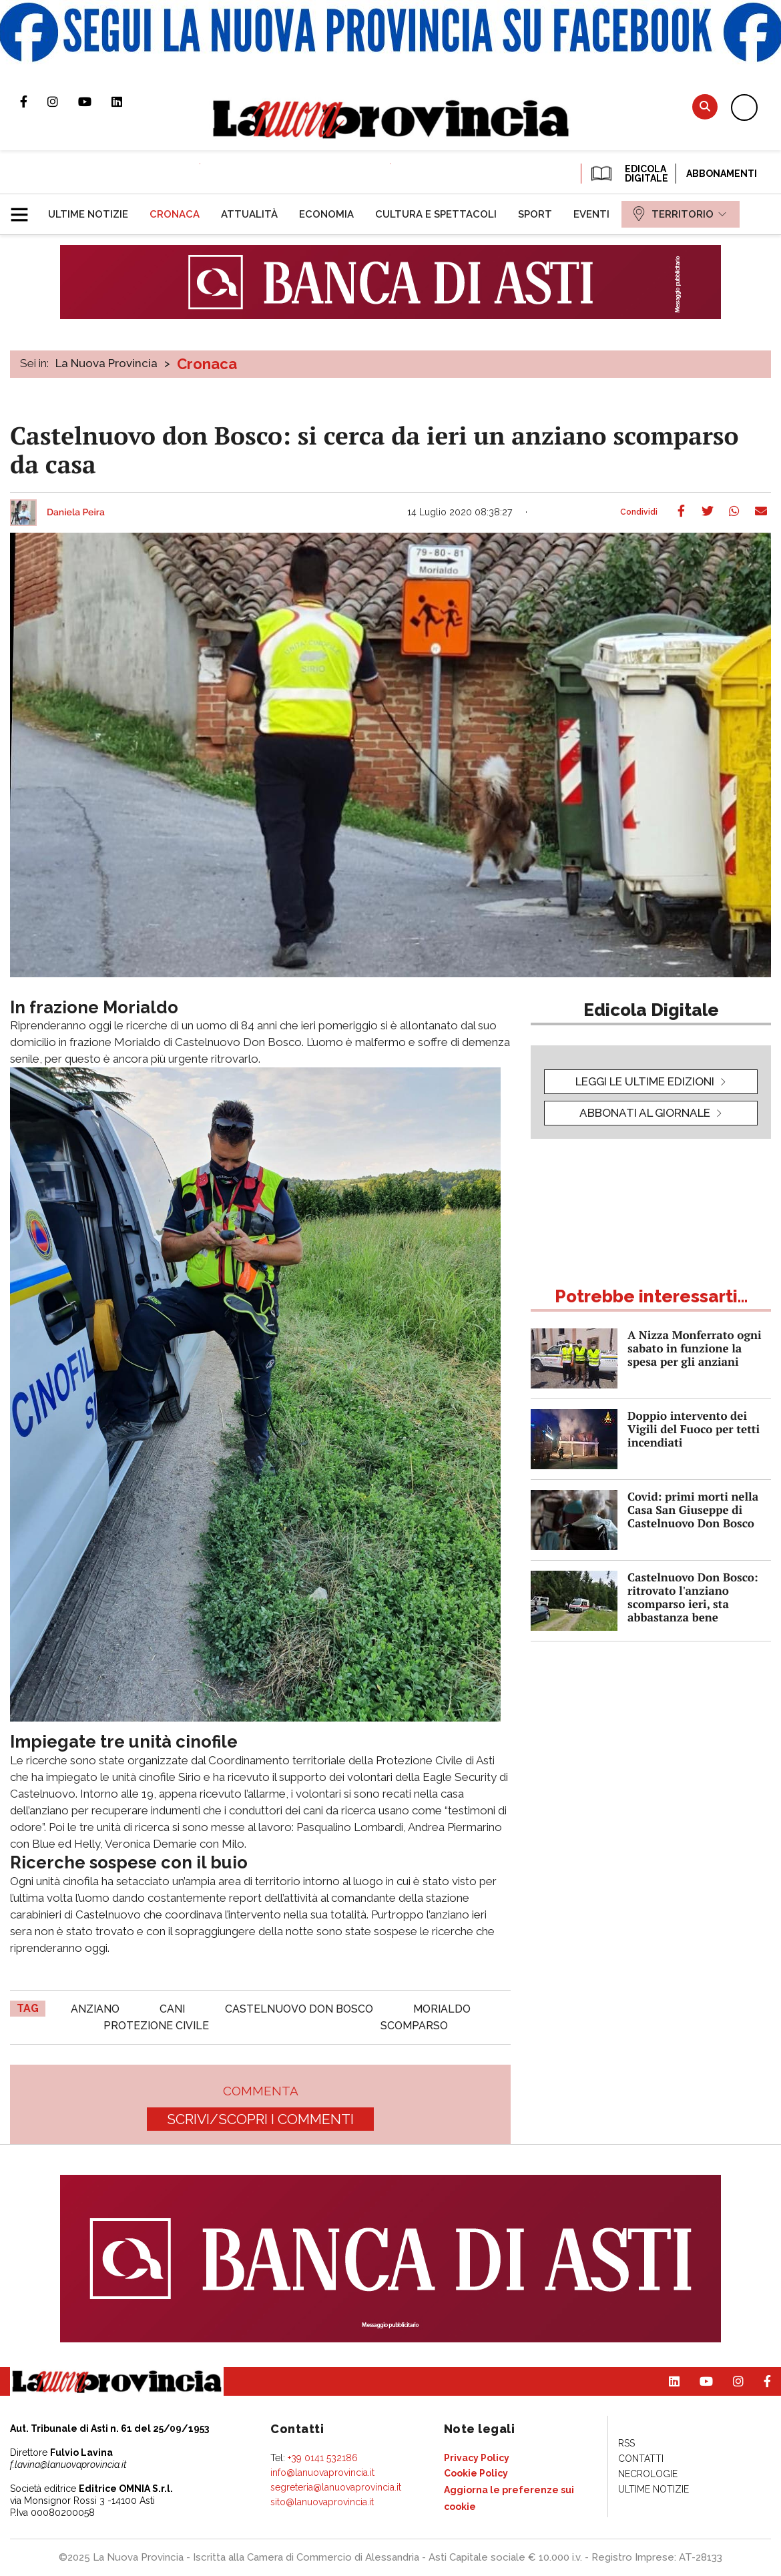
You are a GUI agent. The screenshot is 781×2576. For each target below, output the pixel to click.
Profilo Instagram (62, 101)
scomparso (414, 2025)
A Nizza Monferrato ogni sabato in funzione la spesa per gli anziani (694, 1348)
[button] (24, 209)
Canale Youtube (94, 101)
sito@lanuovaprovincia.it (322, 2502)
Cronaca (207, 363)
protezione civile (156, 2025)
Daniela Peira (76, 512)
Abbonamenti (721, 173)
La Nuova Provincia (106, 363)
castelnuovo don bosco (299, 2009)
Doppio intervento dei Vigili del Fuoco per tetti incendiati (693, 1429)
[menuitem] (88, 214)
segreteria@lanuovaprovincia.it (335, 2487)
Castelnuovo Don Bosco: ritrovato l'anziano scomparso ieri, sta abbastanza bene (692, 1597)
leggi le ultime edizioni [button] (644, 1081)
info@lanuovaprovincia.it (322, 2472)
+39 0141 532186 (323, 2458)
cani (172, 2009)
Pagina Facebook (33, 101)
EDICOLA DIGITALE (628, 174)
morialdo (442, 2009)
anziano (95, 2009)
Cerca (705, 106)
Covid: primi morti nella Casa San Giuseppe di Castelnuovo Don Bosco (692, 1510)
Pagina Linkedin (126, 101)
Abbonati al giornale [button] (644, 1112)
